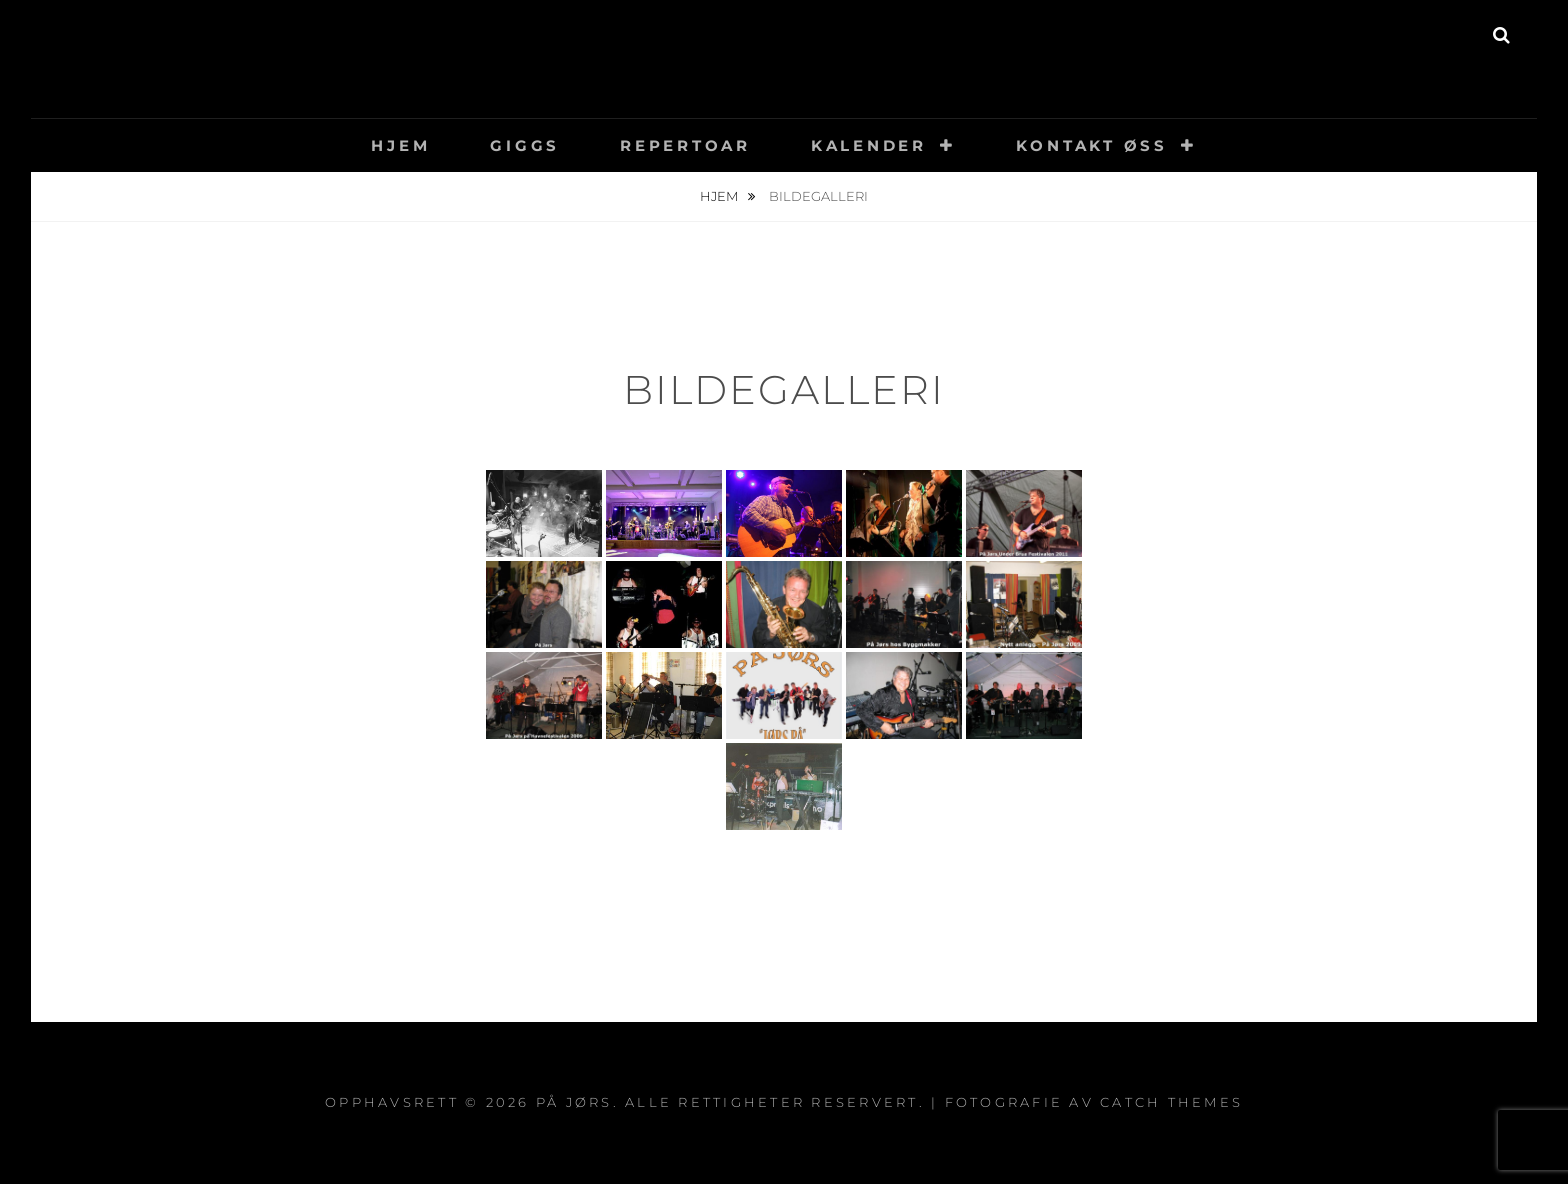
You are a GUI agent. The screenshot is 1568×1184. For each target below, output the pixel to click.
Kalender (869, 145)
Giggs (525, 145)
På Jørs (784, 44)
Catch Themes (1171, 1102)
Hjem (400, 145)
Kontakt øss (1092, 145)
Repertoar (685, 145)
